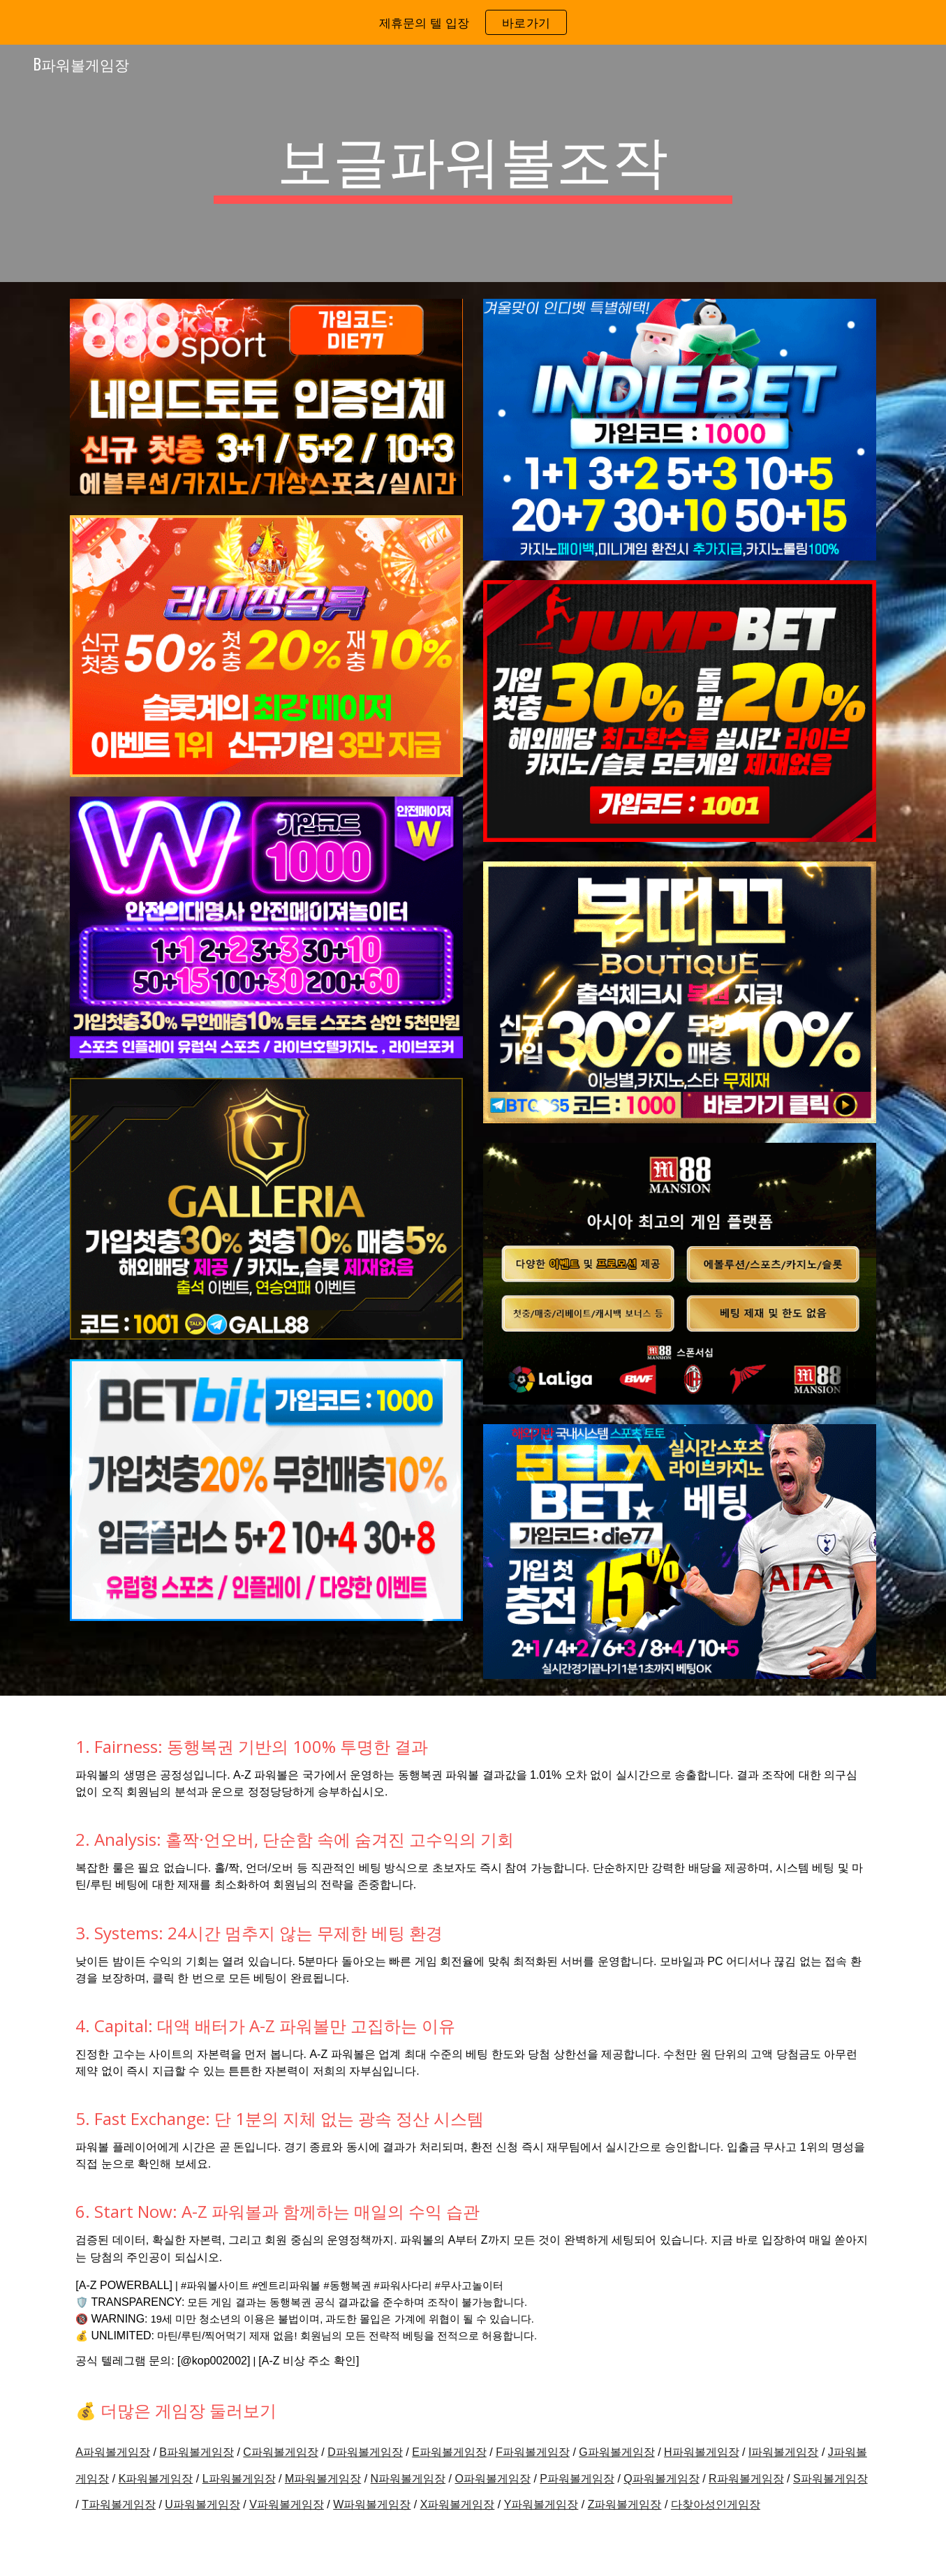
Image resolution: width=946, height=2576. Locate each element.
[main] (473, 163)
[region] (473, 22)
